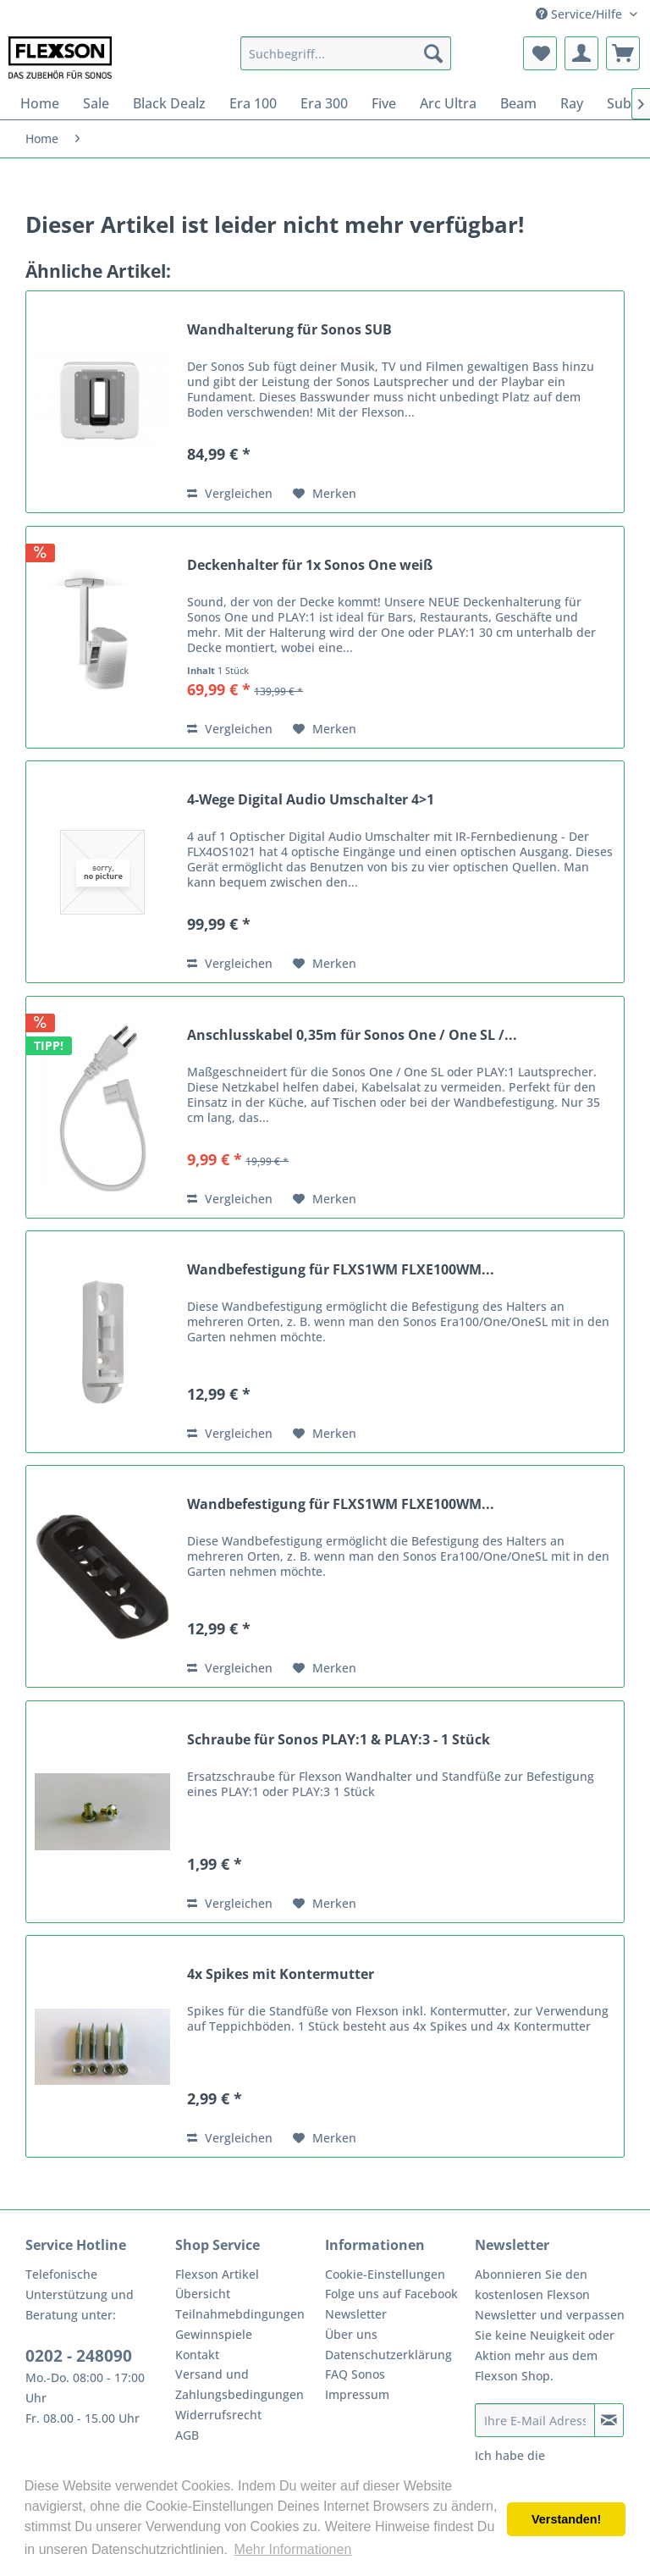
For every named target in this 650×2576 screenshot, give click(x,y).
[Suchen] (433, 53)
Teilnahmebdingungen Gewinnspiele (240, 2324)
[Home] (39, 103)
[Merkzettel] (540, 53)
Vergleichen (230, 493)
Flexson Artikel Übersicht (217, 2284)
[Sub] (619, 103)
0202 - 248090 (78, 2356)
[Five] (384, 103)
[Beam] (518, 103)
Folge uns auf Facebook (391, 2294)
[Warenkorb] (623, 53)
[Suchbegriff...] (346, 53)
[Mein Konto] (581, 53)
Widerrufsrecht (218, 2415)
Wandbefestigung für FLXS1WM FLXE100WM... (340, 1270)
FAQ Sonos (355, 2374)
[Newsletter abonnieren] (609, 2420)
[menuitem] (346, 53)
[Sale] (96, 103)
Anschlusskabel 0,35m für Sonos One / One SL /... (352, 1035)
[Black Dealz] (169, 103)
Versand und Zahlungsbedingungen (239, 2384)
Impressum (357, 2394)
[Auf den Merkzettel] (324, 494)
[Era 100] (253, 103)
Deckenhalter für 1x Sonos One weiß (309, 565)
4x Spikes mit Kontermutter (280, 1974)
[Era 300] (324, 103)
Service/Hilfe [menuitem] (580, 14)
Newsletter (356, 2314)
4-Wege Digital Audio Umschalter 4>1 (310, 800)
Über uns (351, 2334)
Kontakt (197, 2355)
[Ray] (571, 103)
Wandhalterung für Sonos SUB (289, 330)
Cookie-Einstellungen (385, 2274)
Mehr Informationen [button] (293, 2549)
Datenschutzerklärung (388, 2355)
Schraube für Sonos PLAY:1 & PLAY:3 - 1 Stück (338, 1740)
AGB (187, 2435)
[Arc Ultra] (448, 103)
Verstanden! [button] (566, 2519)
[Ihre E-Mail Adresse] (535, 2420)
